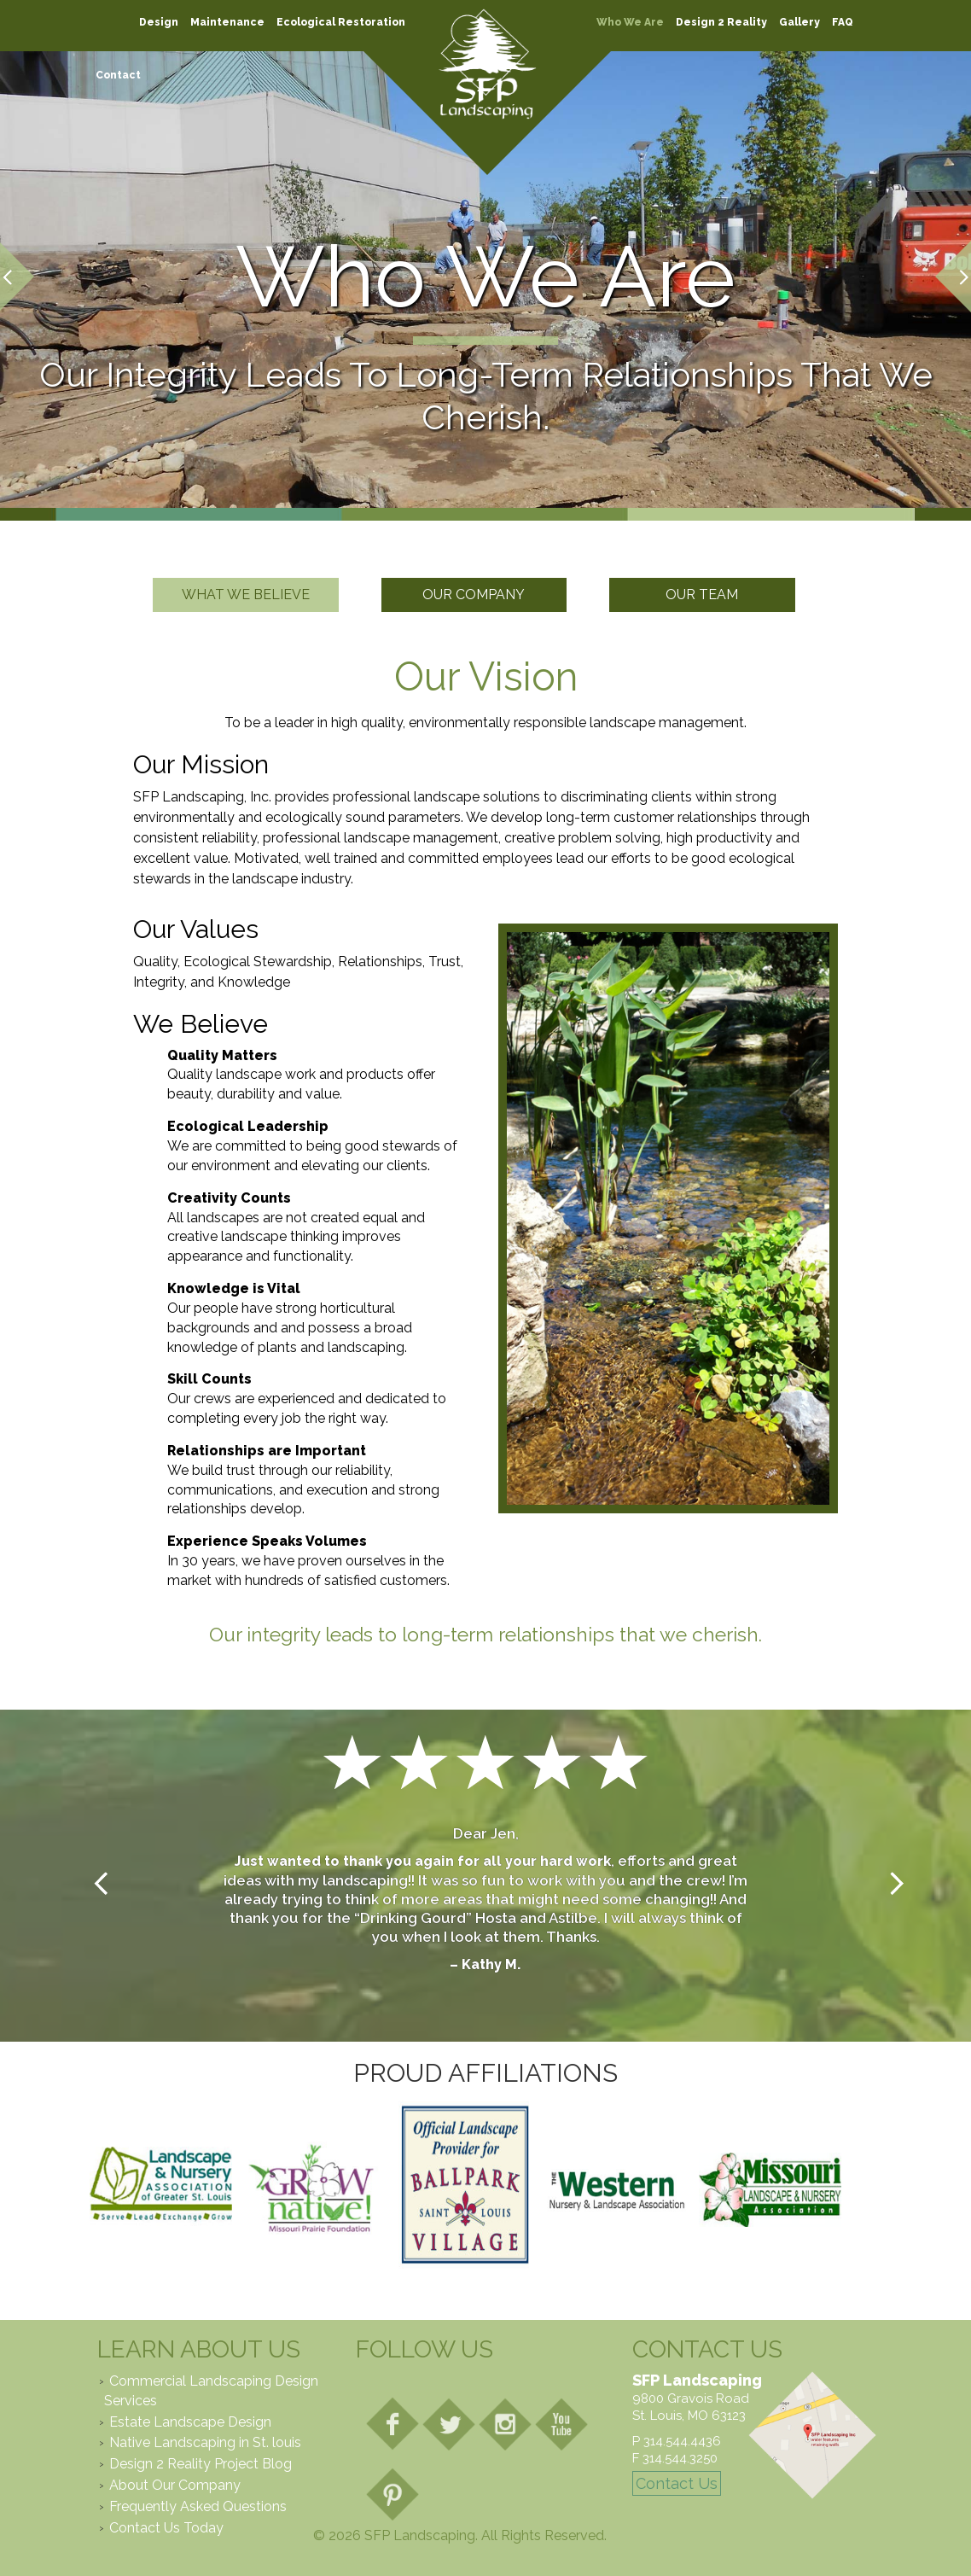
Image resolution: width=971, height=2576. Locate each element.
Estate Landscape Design (190, 2422)
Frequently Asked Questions (198, 2506)
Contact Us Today (166, 2528)
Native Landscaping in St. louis (205, 2442)
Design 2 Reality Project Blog (200, 2464)
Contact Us (677, 2483)
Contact (118, 75)
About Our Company (175, 2485)
